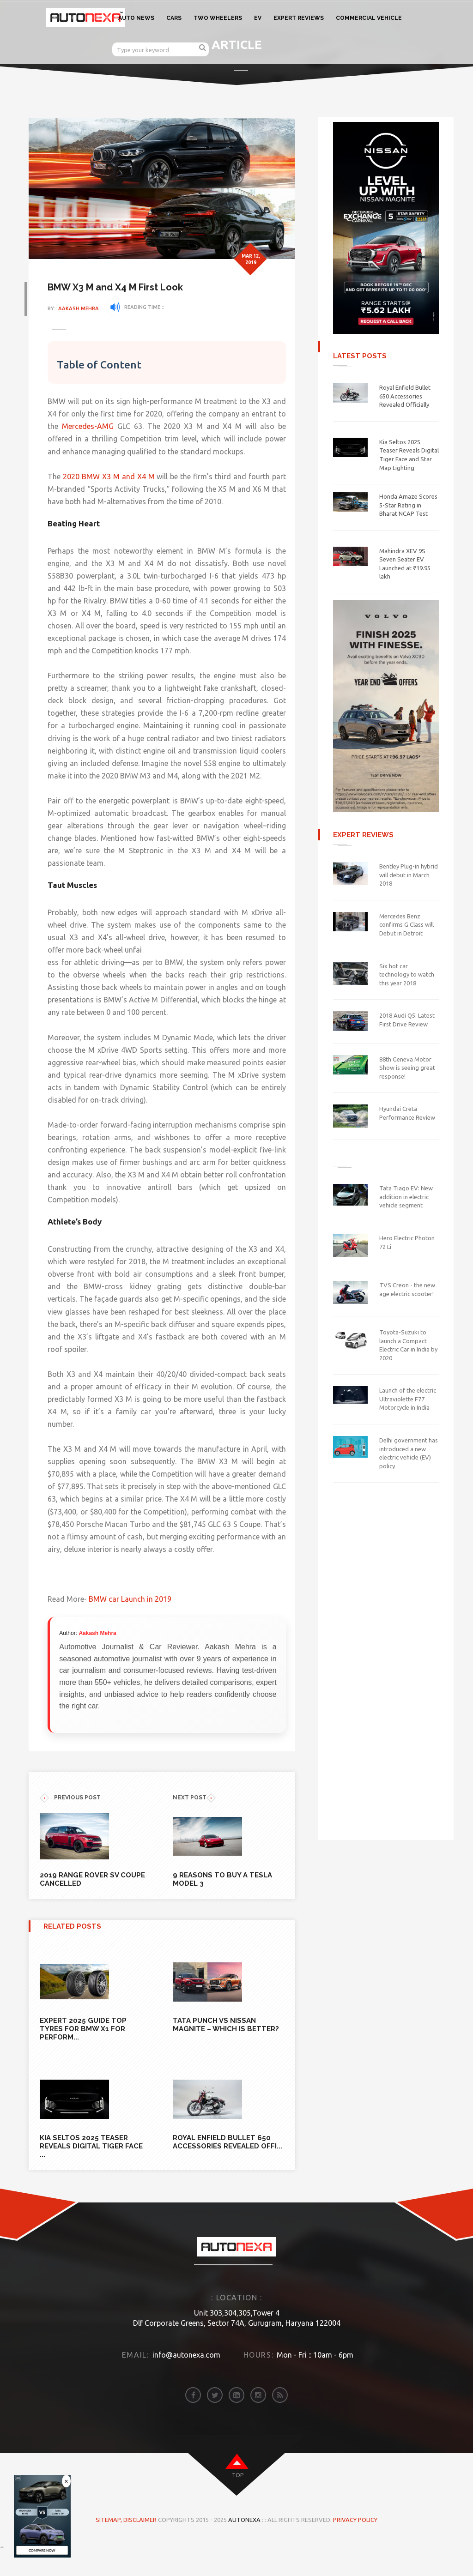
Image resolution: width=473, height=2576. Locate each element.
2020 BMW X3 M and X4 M (112, 476)
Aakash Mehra (82, 308)
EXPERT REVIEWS (298, 18)
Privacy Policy (355, 2544)
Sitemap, (109, 2544)
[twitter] (215, 2420)
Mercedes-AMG (91, 426)
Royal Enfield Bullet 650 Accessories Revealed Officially (405, 396)
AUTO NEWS (136, 18)
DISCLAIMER (140, 2544)
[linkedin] (236, 2420)
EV (257, 18)
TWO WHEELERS (218, 18)
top (237, 2500)
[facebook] (193, 2420)
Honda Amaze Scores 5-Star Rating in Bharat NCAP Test (408, 505)
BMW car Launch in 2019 (134, 1624)
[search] (202, 47)
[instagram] (258, 2420)
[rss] (280, 2420)
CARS (174, 18)
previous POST (70, 1823)
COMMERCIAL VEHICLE (369, 18)
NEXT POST (194, 1823)
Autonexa (244, 2544)
